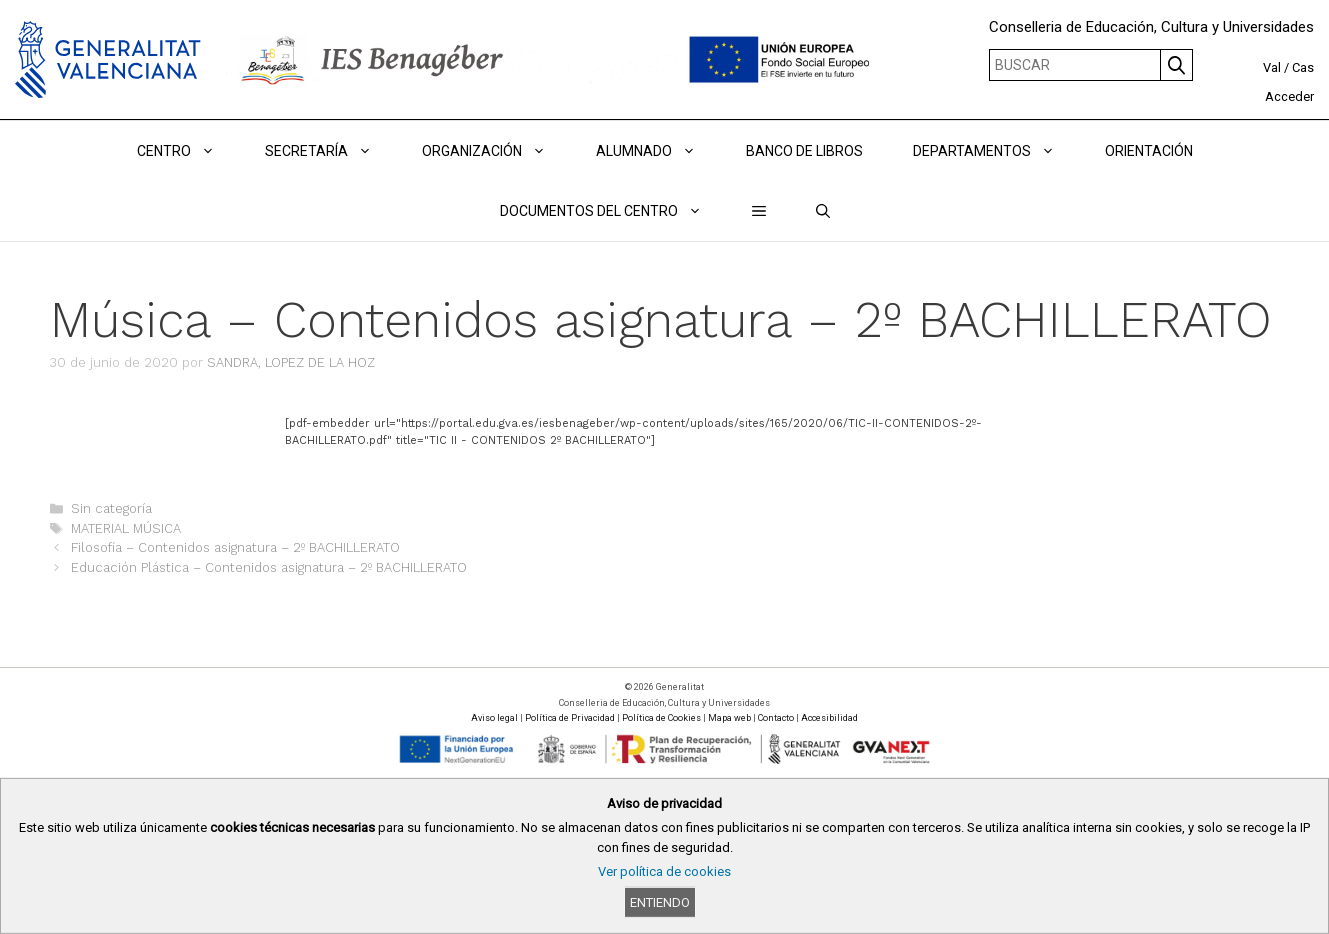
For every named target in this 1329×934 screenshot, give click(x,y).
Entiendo (660, 902)
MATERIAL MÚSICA (126, 528)
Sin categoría (111, 508)
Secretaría (331, 151)
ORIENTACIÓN (1149, 151)
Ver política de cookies (664, 871)
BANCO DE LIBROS (804, 151)
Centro (188, 151)
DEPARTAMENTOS (996, 151)
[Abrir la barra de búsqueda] (823, 211)
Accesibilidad (829, 718)
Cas (1303, 67)
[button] (759, 211)
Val (1272, 67)
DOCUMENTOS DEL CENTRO (613, 211)
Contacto (776, 718)
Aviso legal (494, 718)
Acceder (1289, 96)
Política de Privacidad (570, 718)
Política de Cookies (661, 718)
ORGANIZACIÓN (496, 151)
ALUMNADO (658, 151)
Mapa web (729, 718)
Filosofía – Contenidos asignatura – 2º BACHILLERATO (235, 547)
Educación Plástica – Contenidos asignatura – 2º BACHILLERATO (269, 567)
